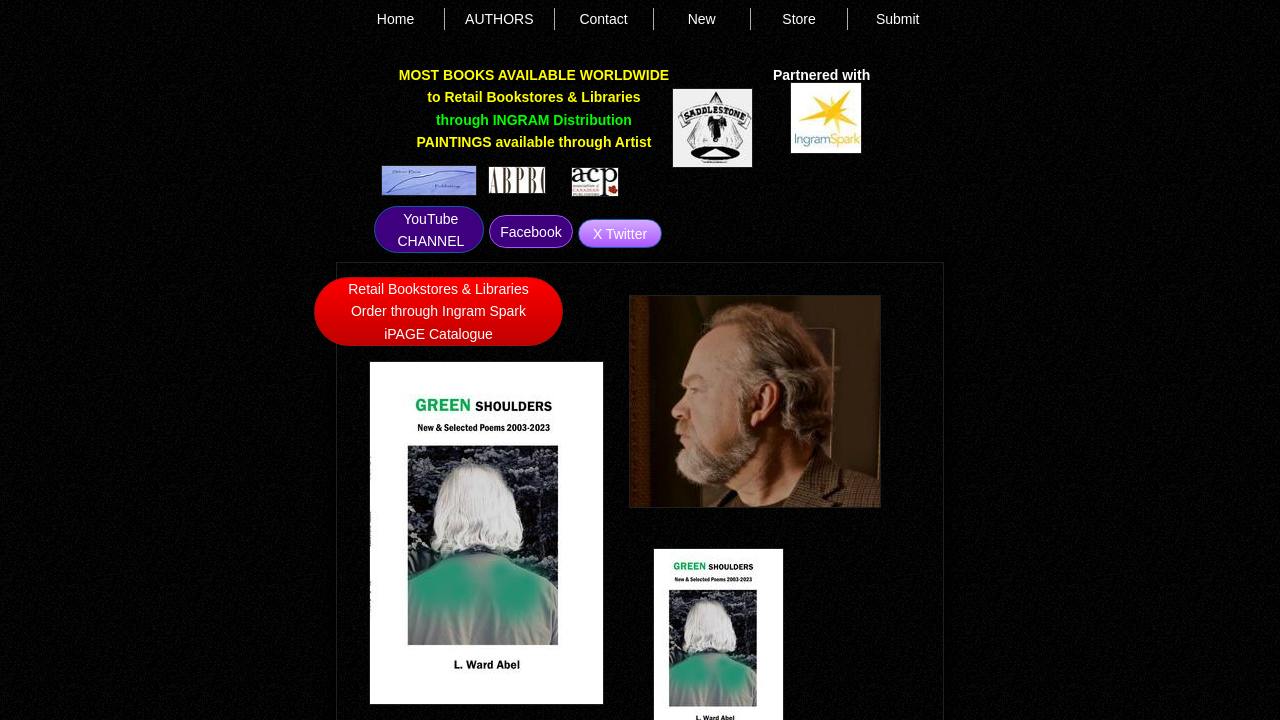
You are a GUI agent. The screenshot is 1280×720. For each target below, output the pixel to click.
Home (395, 19)
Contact (603, 19)
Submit (898, 19)
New (702, 19)
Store (798, 19)
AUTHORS (499, 19)
